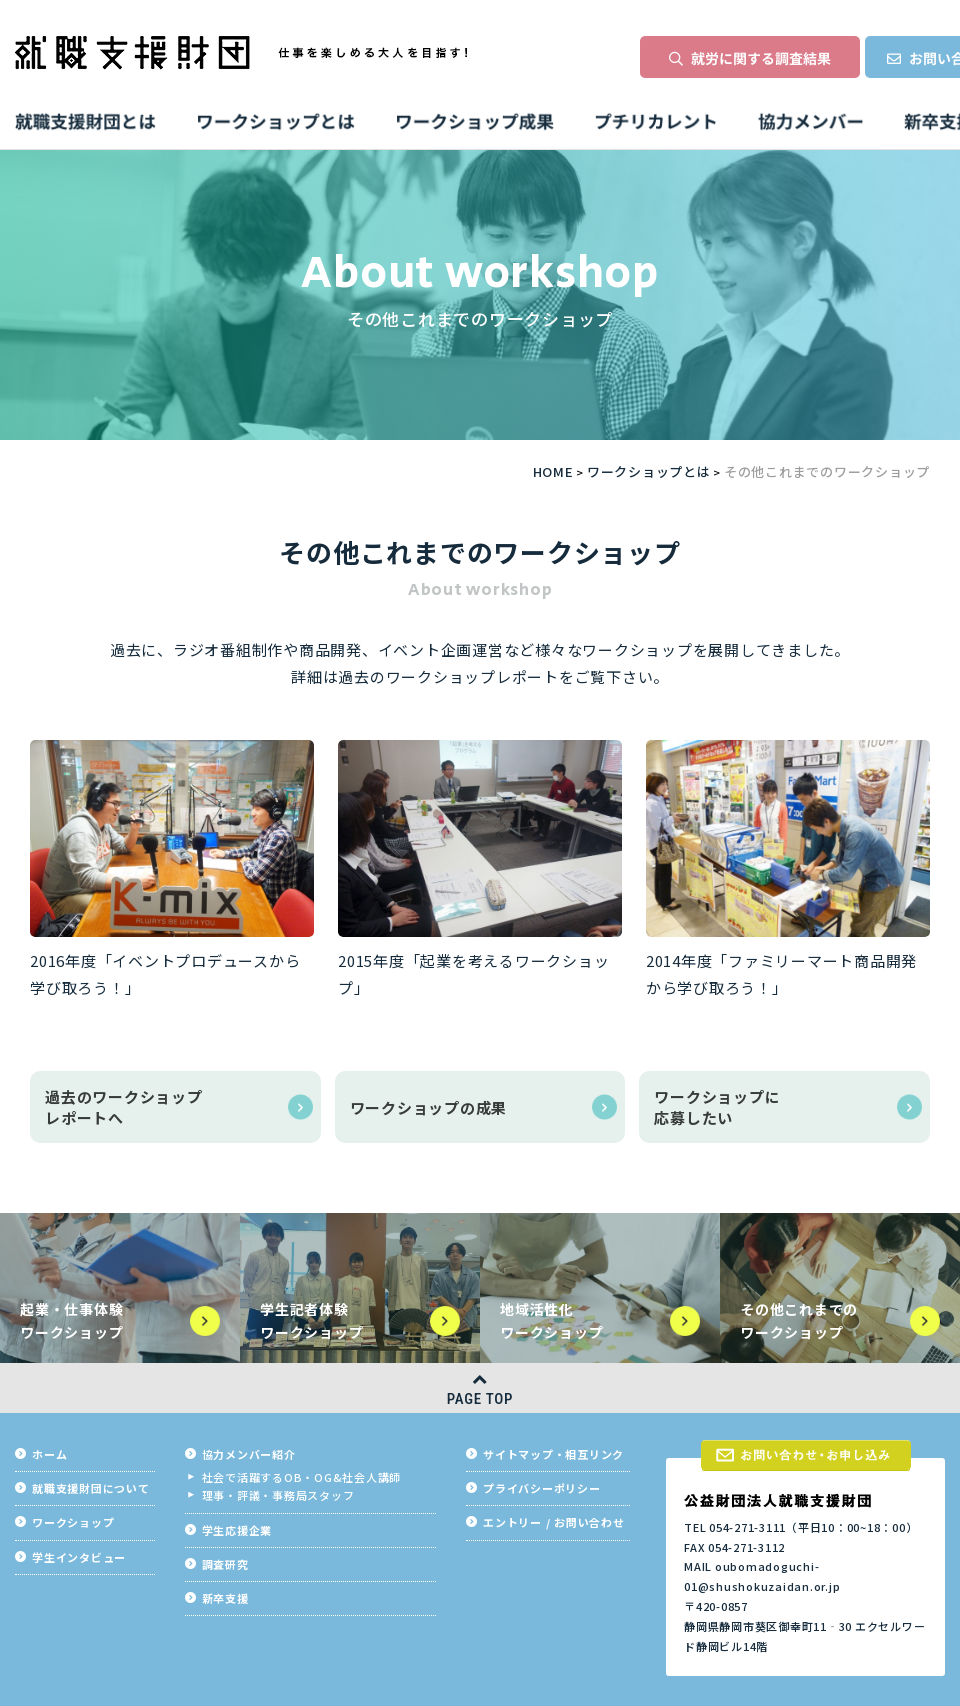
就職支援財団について (91, 1488)
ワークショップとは (649, 471)
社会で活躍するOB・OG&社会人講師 (302, 1477)
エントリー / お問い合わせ (554, 1522)
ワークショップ (73, 1522)
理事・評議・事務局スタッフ (278, 1495)
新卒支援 (225, 1598)
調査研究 (225, 1564)
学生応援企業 (237, 1530)
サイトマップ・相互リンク (553, 1454)
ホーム (49, 1454)
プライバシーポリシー (542, 1488)
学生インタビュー (79, 1557)
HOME (553, 471)
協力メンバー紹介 (249, 1454)
